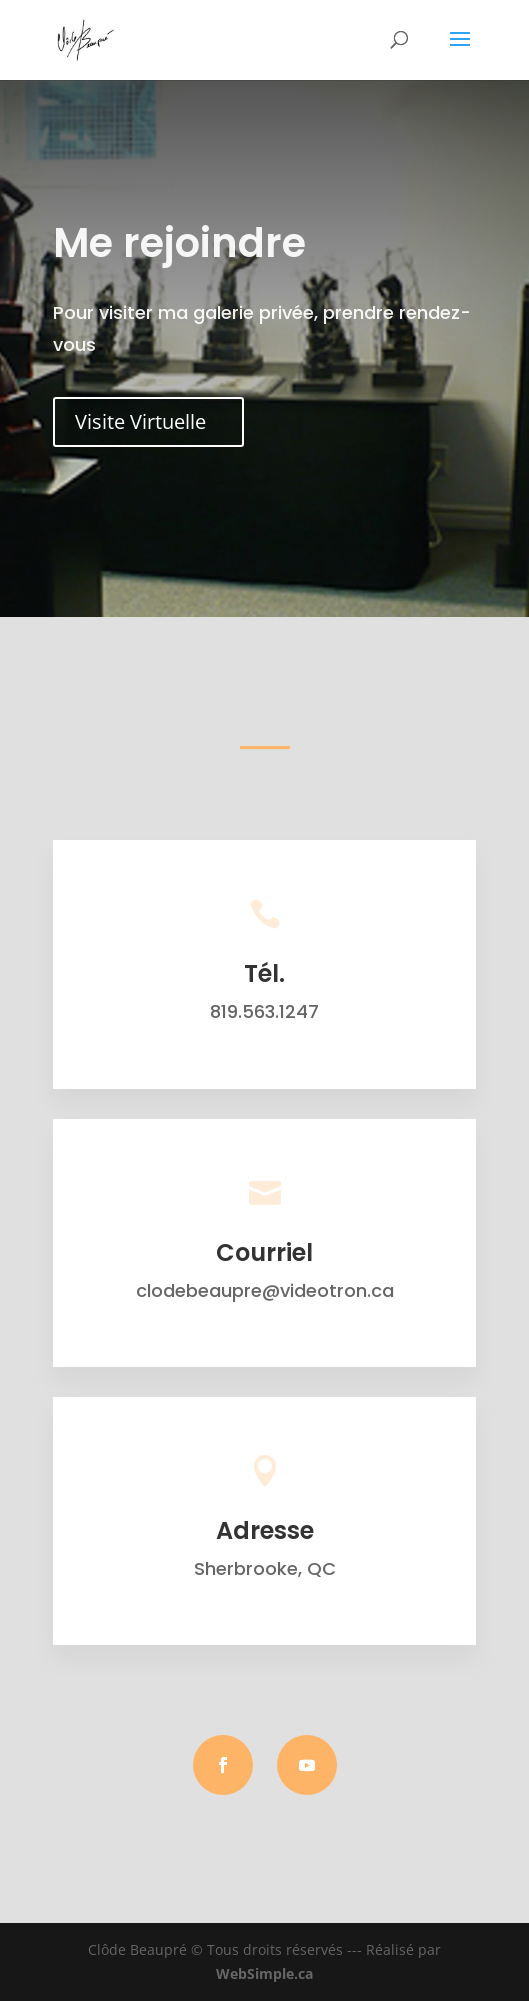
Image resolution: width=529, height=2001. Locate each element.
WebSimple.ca (264, 1973)
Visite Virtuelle (140, 421)
